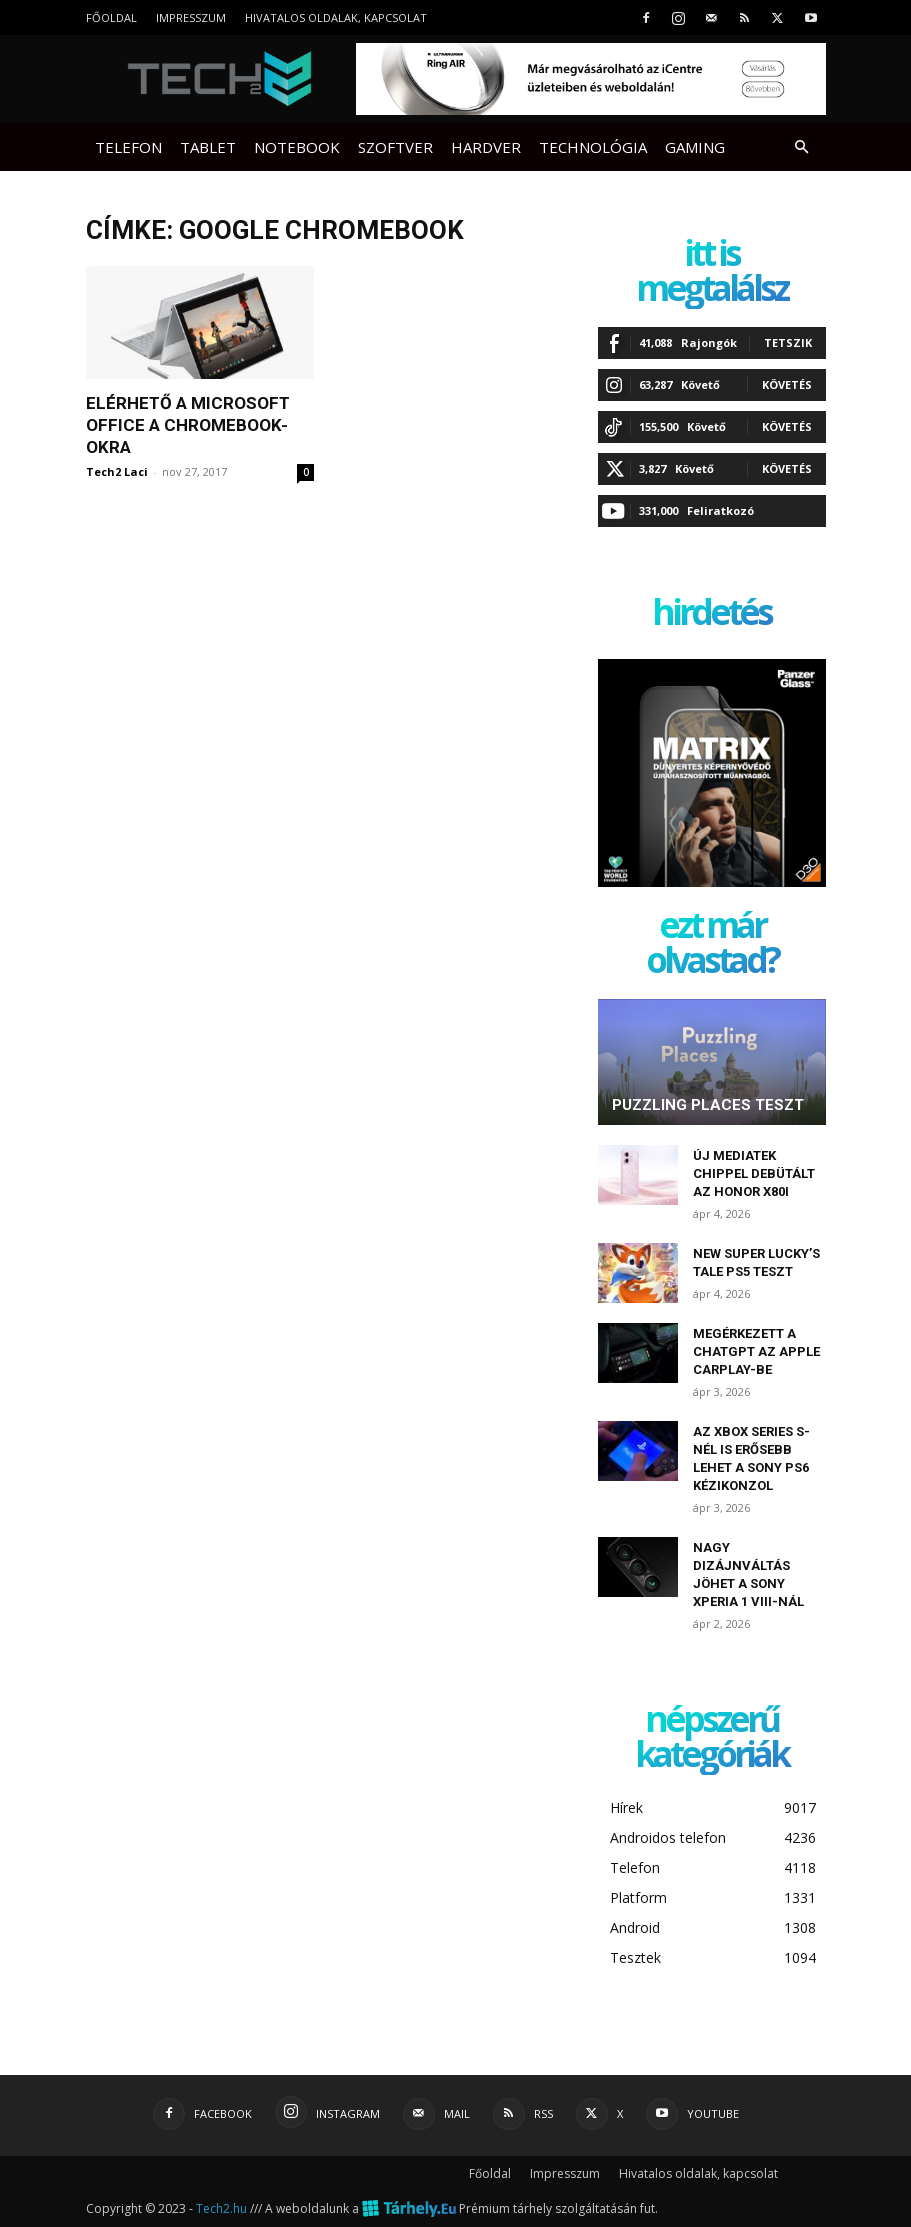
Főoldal (111, 17)
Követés (787, 384)
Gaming (695, 147)
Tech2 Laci (117, 471)
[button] (802, 147)
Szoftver (395, 147)
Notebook (297, 147)
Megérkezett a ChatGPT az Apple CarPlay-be (756, 1351)
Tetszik (788, 342)
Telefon (128, 147)
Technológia (593, 147)
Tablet (208, 147)
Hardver (486, 147)
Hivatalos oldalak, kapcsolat (336, 17)
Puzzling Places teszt (708, 1105)
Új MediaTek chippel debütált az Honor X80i (754, 1173)
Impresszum (191, 17)
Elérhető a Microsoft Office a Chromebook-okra (188, 425)
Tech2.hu (221, 2208)
